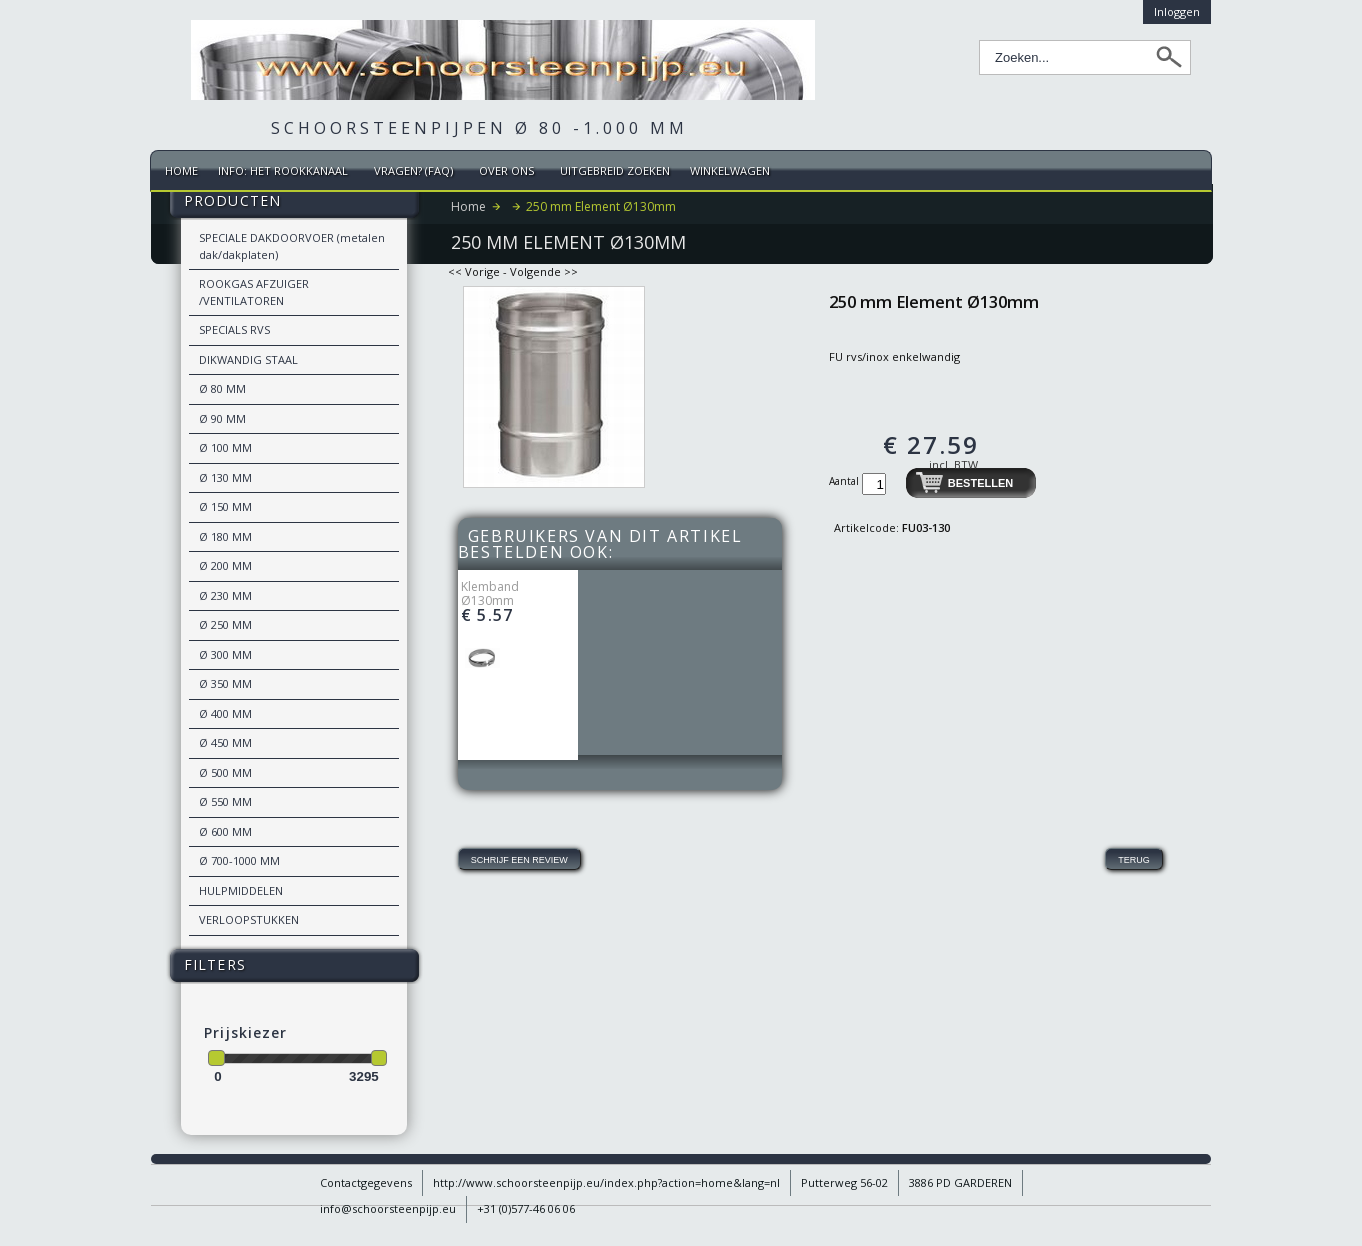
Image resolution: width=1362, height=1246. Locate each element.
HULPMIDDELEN (241, 890)
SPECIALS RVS (234, 329)
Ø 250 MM (225, 624)
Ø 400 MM (225, 713)
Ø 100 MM (225, 447)
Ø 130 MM (225, 477)
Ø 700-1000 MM (239, 860)
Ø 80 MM (222, 388)
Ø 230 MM (225, 595)
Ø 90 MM (222, 418)
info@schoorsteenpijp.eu (388, 1208)
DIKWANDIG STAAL (248, 359)
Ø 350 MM (225, 683)
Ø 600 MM (225, 831)
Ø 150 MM (225, 506)
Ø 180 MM (225, 536)
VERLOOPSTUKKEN (249, 919)
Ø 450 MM (225, 742)
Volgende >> (544, 271)
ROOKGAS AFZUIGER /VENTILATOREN (254, 292)
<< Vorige (474, 271)
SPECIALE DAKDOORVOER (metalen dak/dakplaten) (292, 246)
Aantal (845, 481)
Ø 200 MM (225, 565)
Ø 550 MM (225, 801)
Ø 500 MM (225, 772)
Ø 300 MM (225, 654)
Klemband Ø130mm (490, 593)
